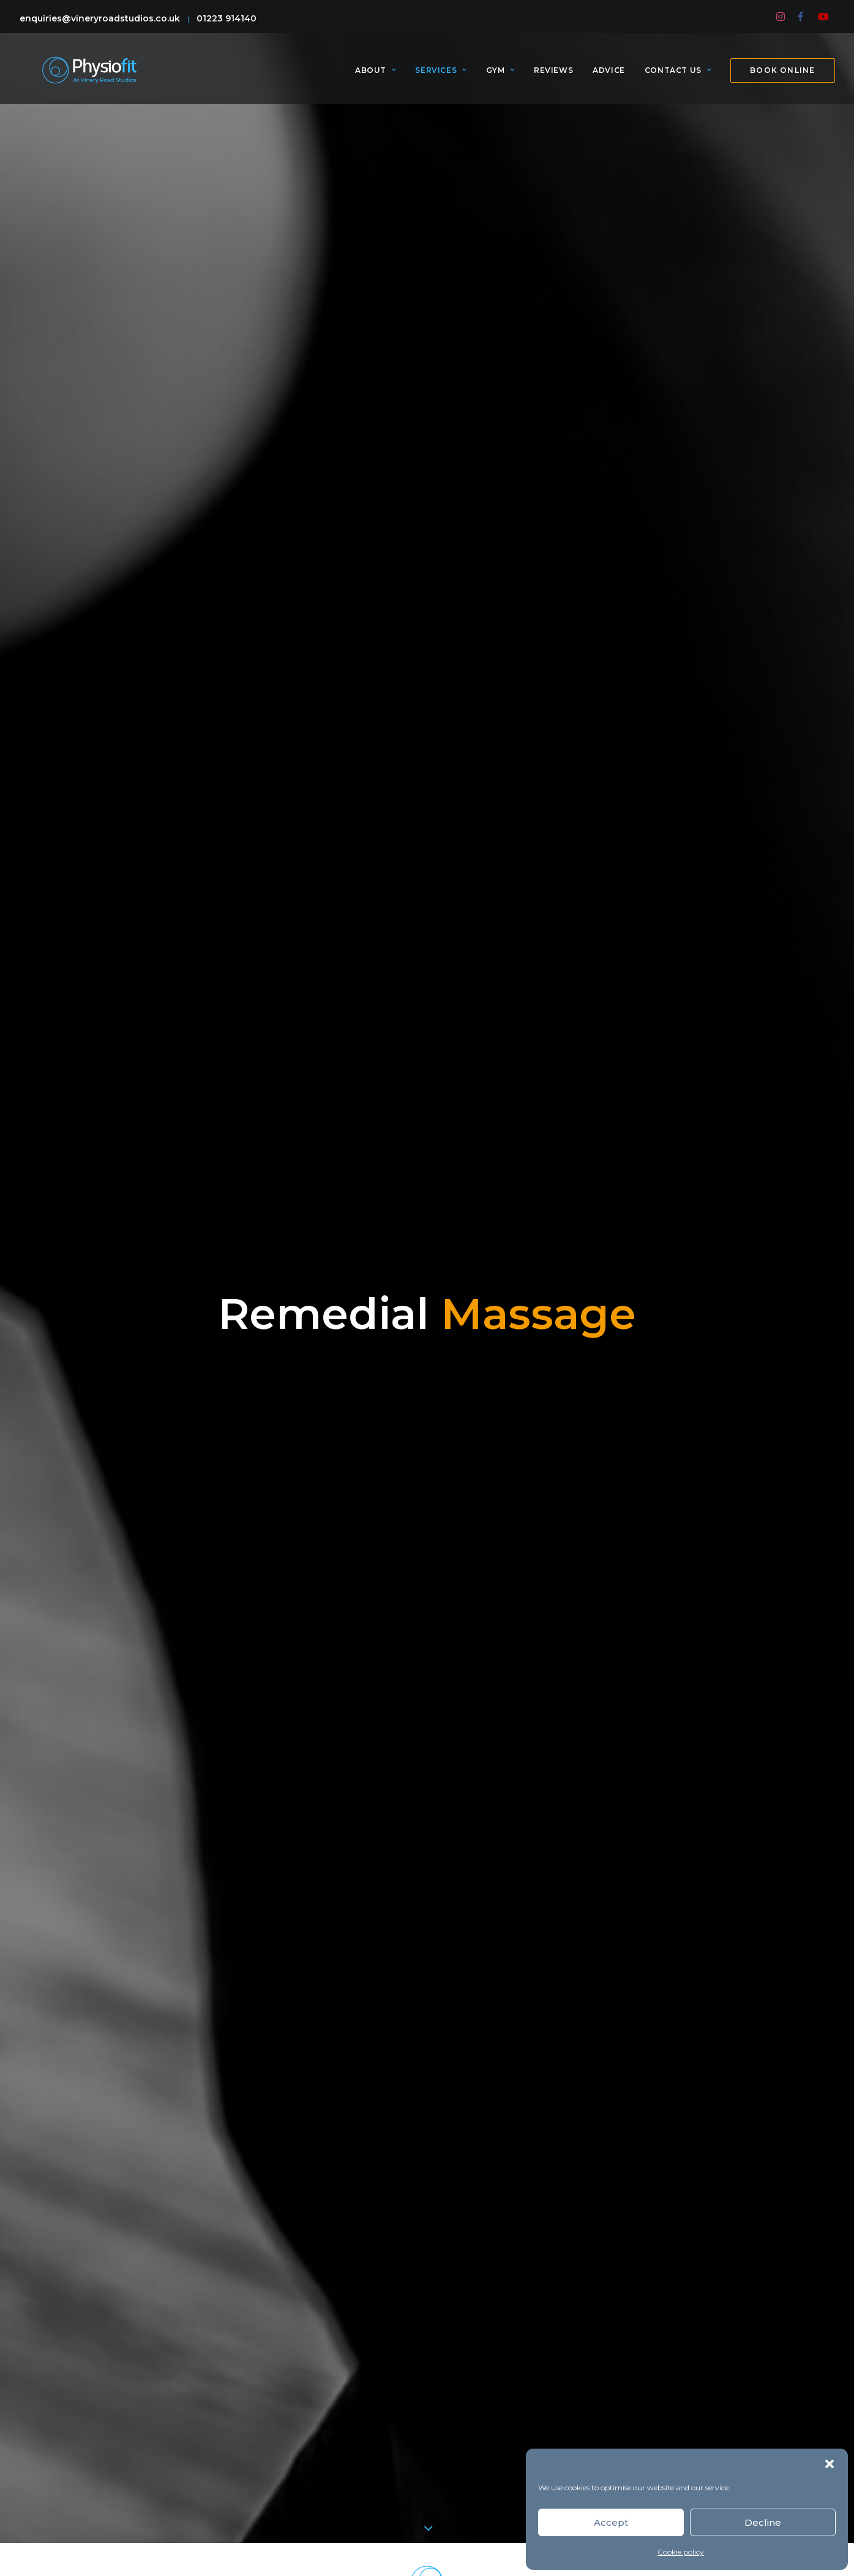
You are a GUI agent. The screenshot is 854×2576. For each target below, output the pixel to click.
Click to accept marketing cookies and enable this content (427, 2410)
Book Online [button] (426, 2057)
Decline (762, 2522)
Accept (611, 2522)
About (375, 76)
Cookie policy (680, 2551)
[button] (829, 2464)
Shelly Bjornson (724, 1354)
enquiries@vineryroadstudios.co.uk (100, 18)
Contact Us (678, 76)
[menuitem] (781, 16)
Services (440, 76)
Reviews (553, 76)
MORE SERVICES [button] (427, 1920)
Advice (609, 76)
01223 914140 (227, 18)
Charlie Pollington (520, 1372)
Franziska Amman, (631, 1354)
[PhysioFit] (89, 76)
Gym (500, 76)
